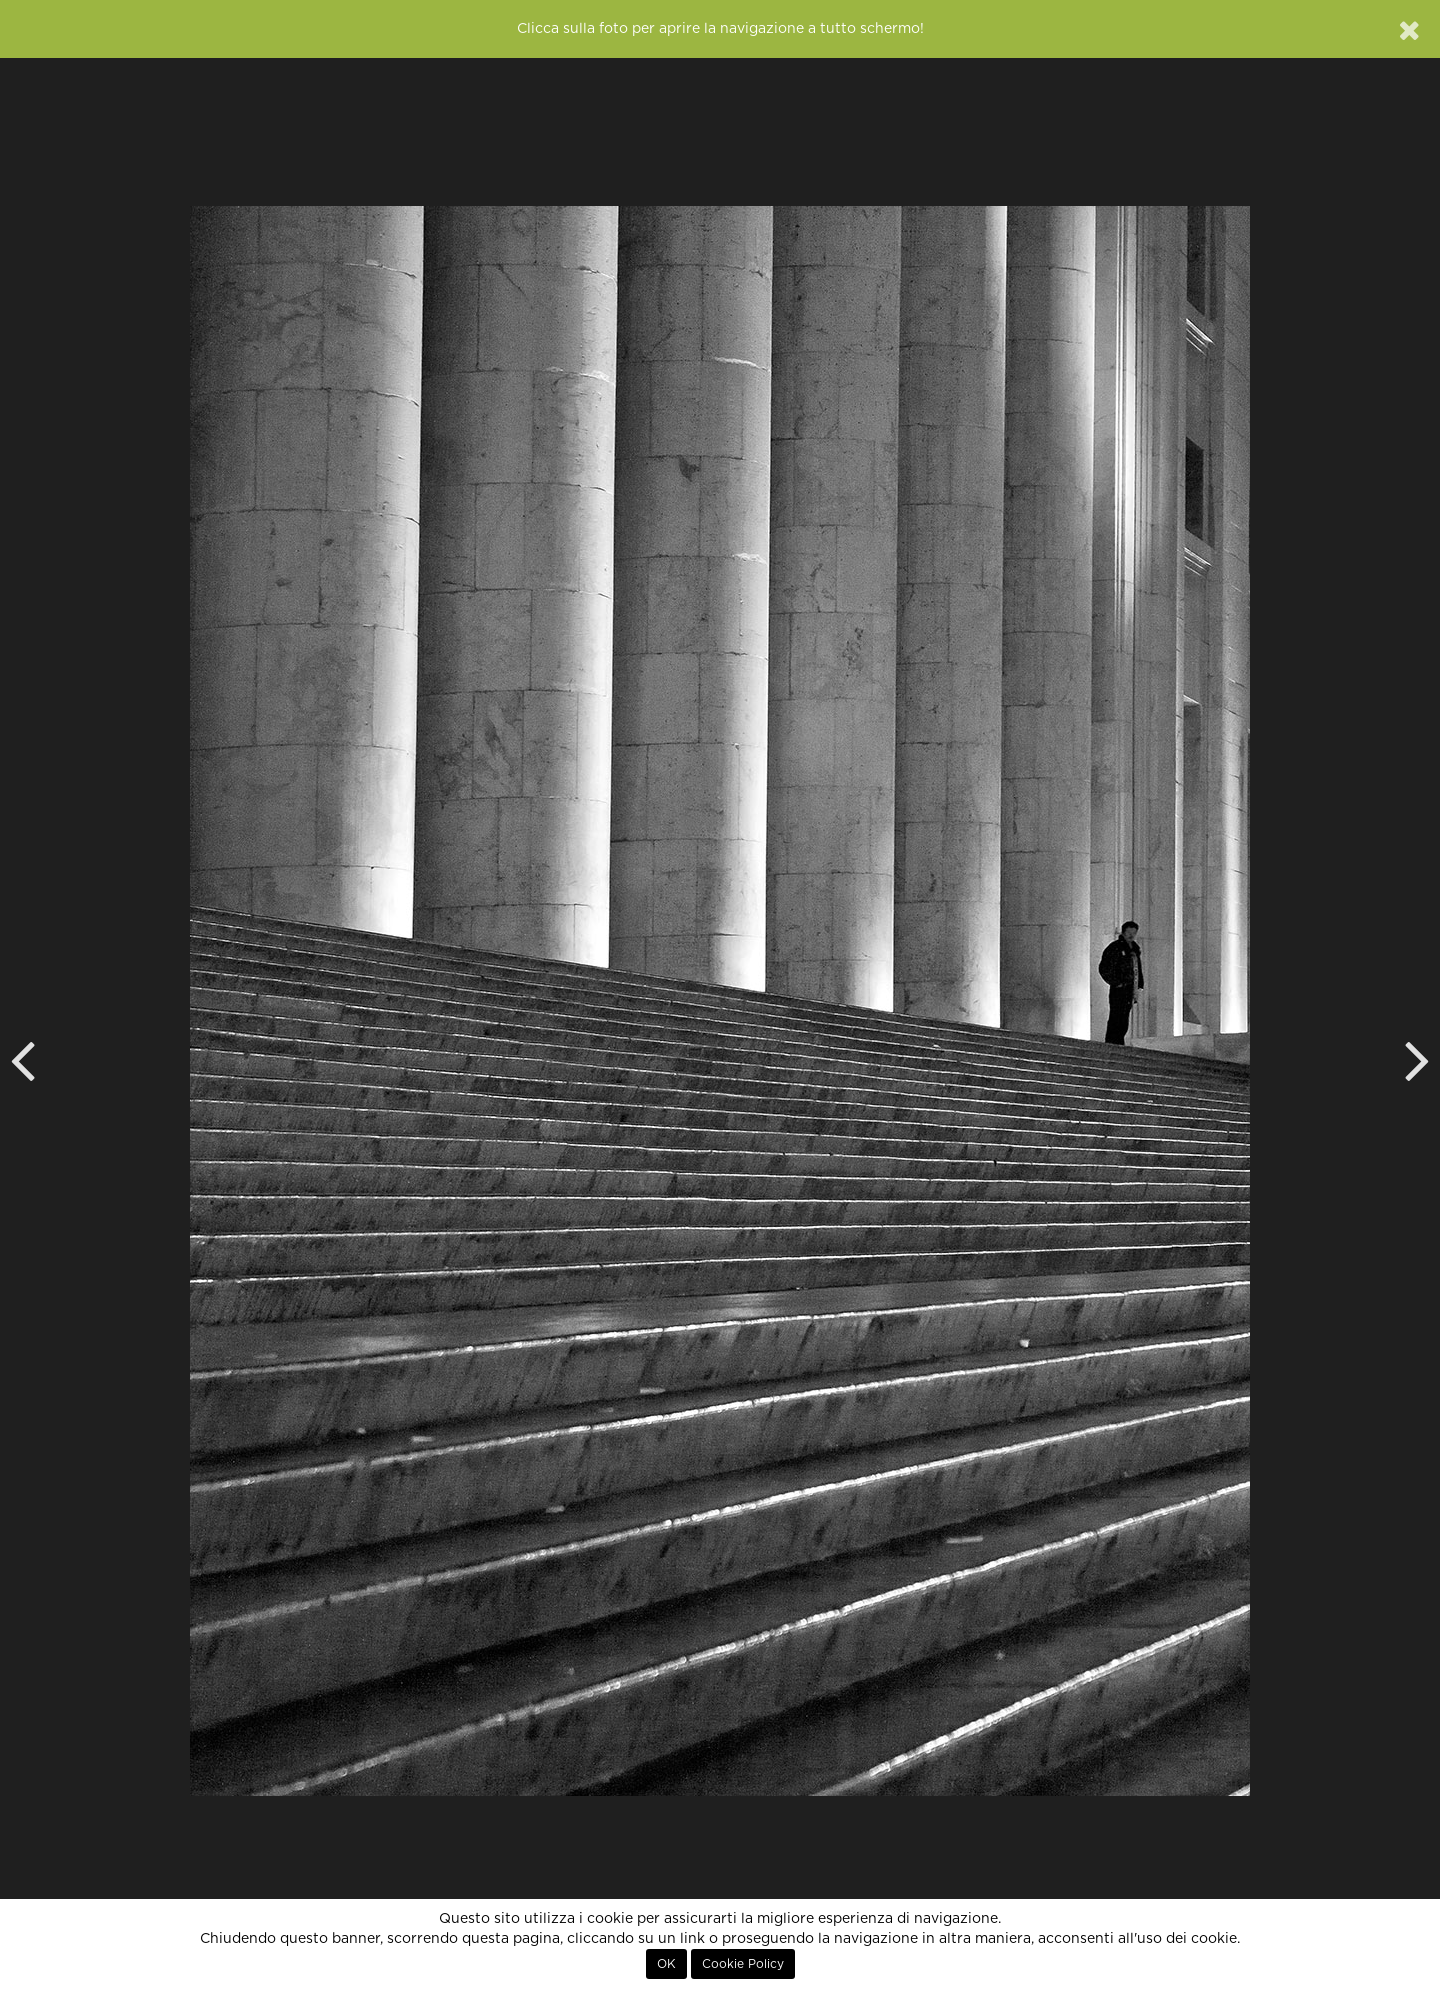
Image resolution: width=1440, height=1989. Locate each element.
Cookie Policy (743, 1964)
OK (666, 1964)
